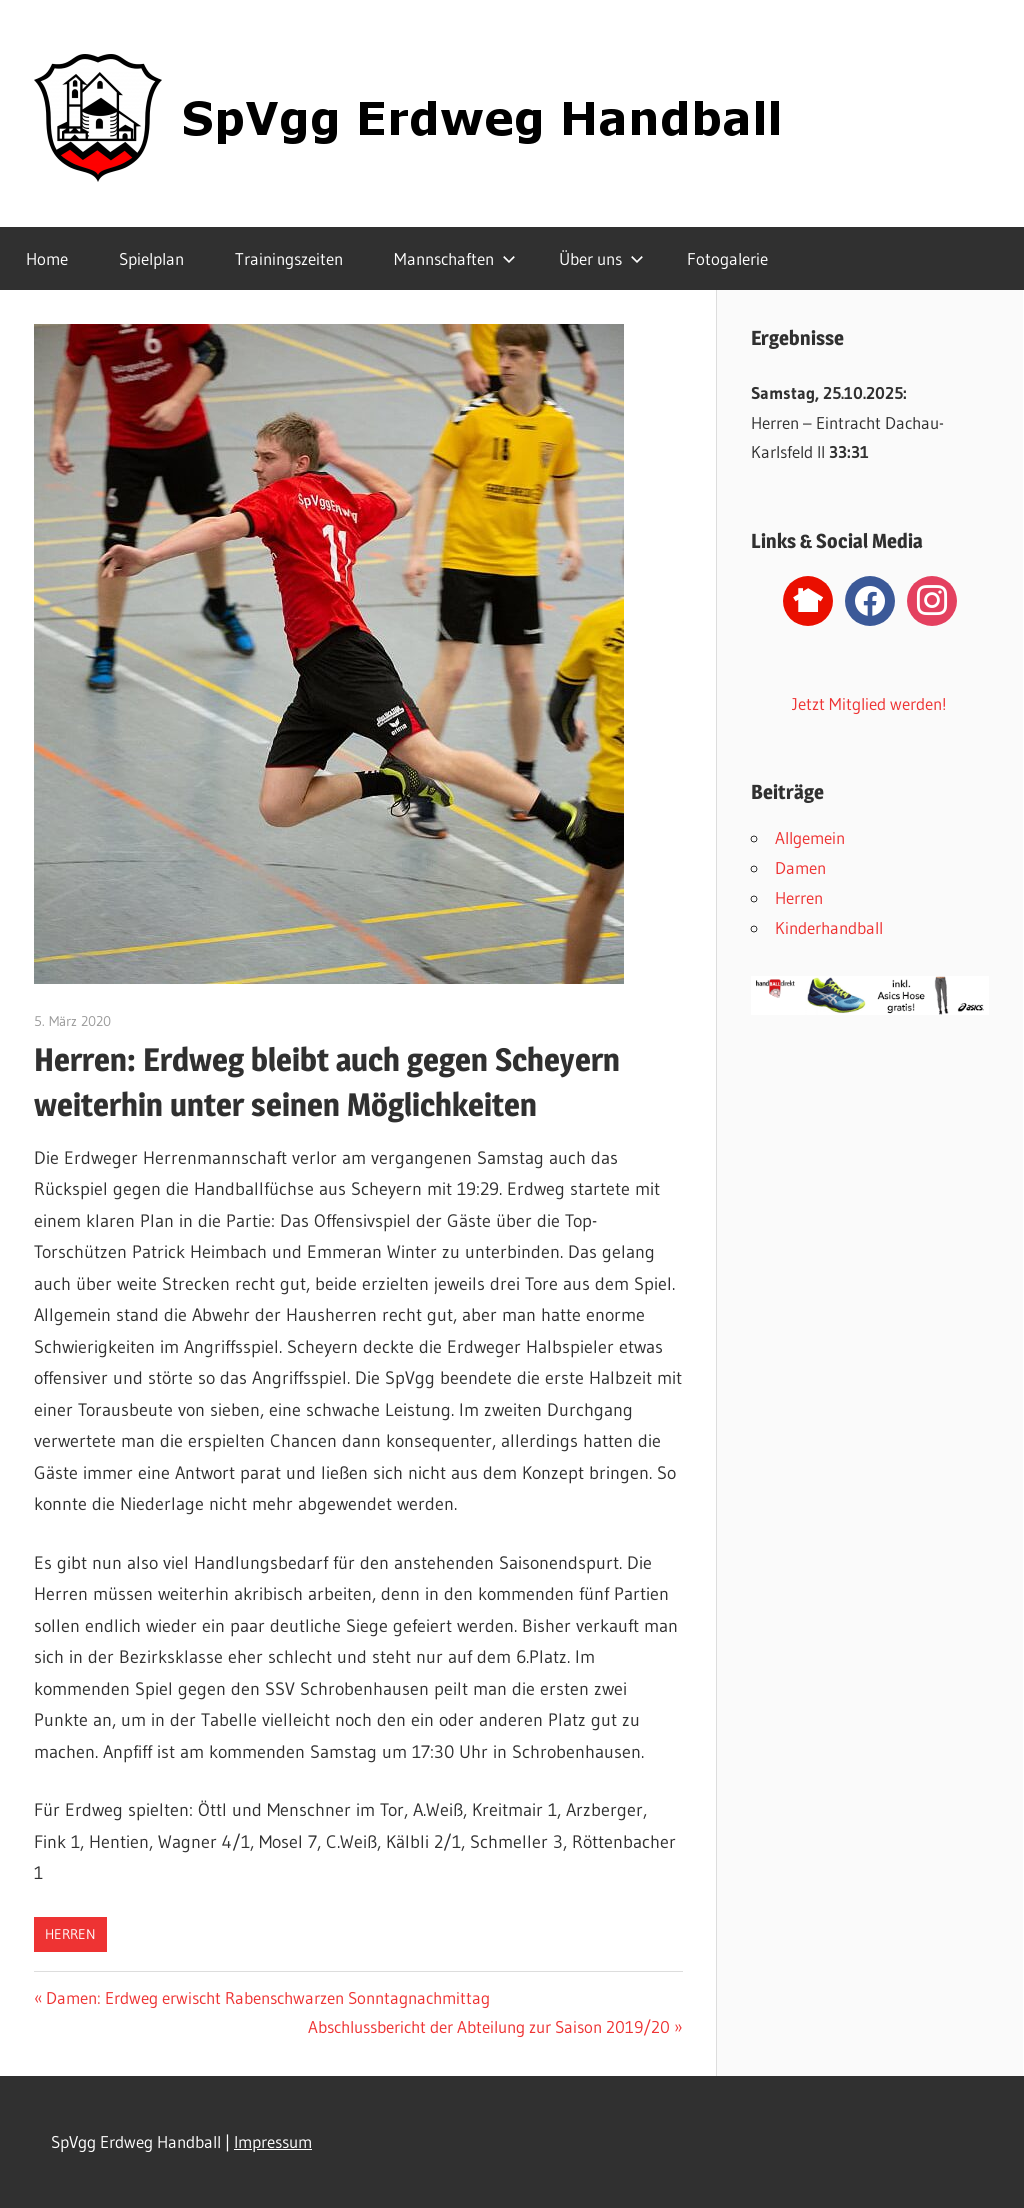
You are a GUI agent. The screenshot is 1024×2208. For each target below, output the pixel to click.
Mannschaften (455, 258)
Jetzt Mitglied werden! (869, 703)
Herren (70, 1934)
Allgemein (810, 837)
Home (47, 258)
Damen (800, 867)
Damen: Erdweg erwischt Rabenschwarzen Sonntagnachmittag (267, 1997)
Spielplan (151, 258)
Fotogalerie (727, 258)
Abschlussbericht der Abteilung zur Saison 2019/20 (489, 2026)
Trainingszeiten (289, 258)
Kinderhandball (829, 927)
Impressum (273, 2141)
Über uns (601, 258)
